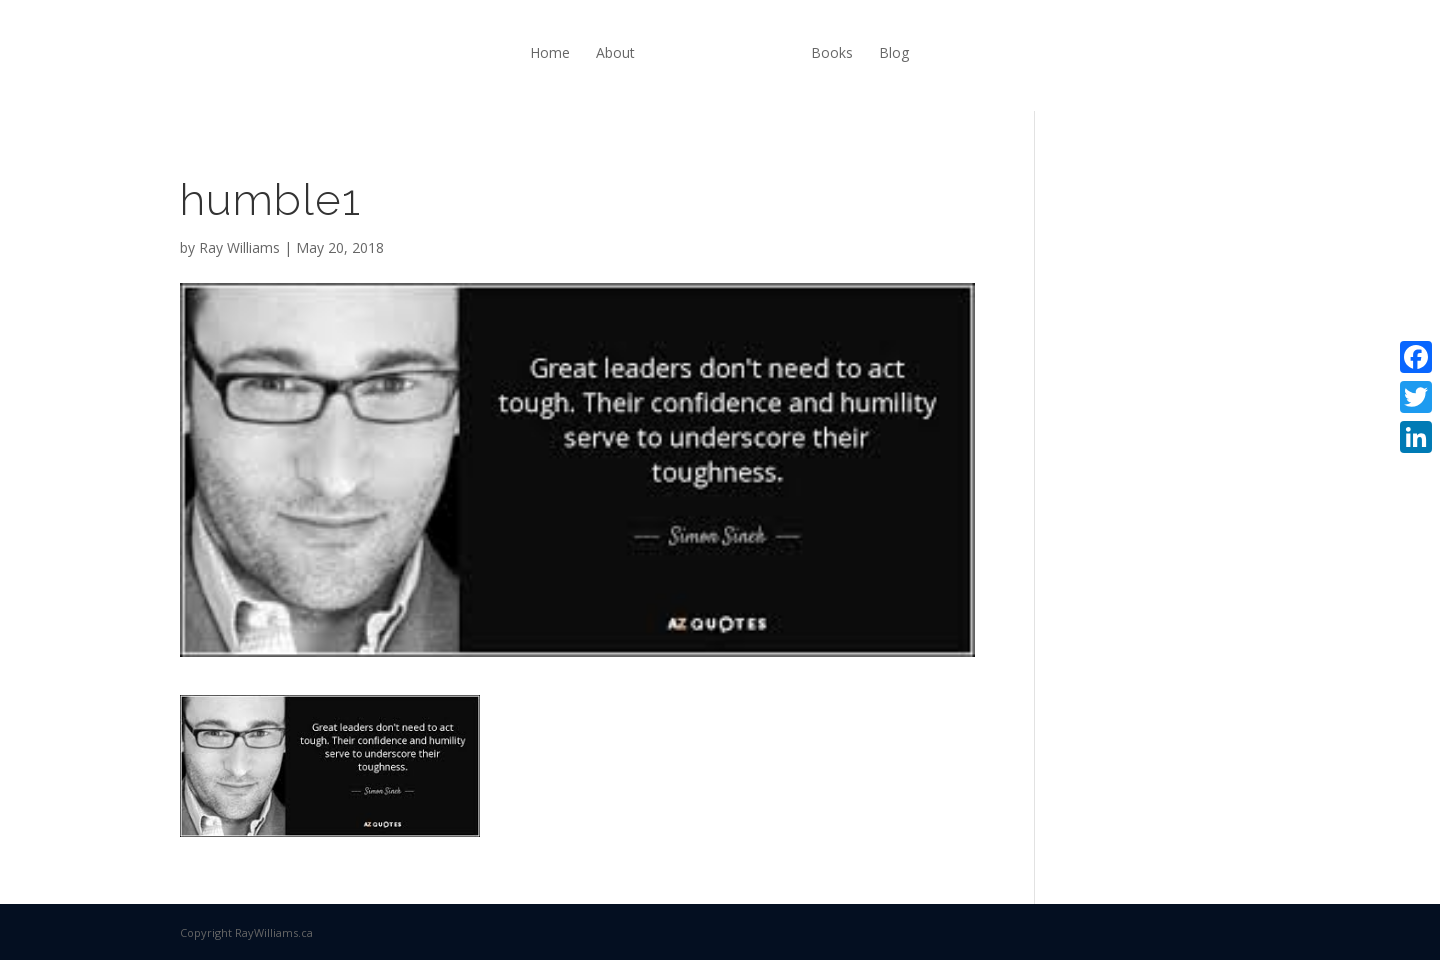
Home (550, 52)
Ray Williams (239, 247)
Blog (894, 52)
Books (832, 52)
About (615, 52)
